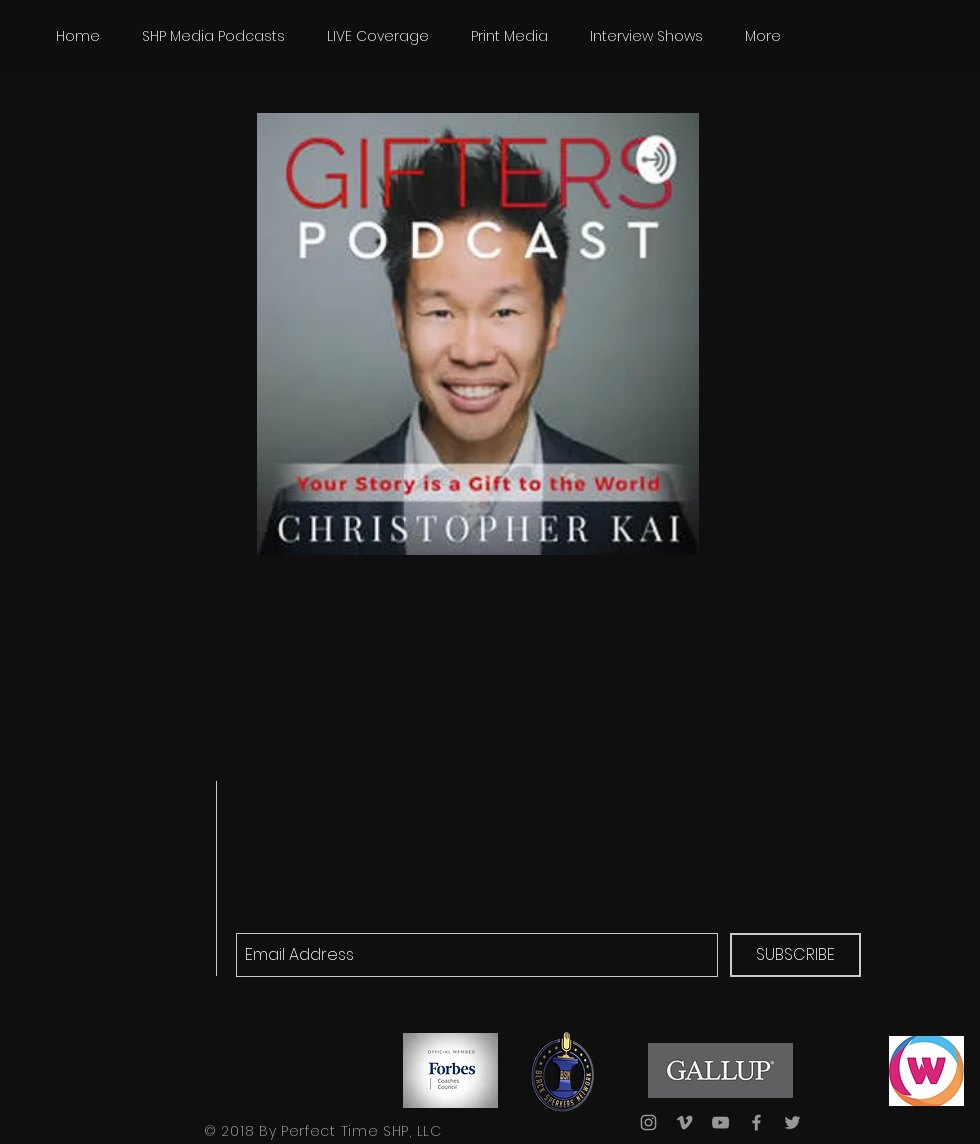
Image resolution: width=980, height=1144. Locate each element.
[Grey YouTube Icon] (720, 1122)
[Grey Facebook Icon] (756, 1122)
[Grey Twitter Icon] (792, 1122)
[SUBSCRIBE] (795, 955)
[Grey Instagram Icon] (648, 1122)
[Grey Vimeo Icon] (684, 1122)
